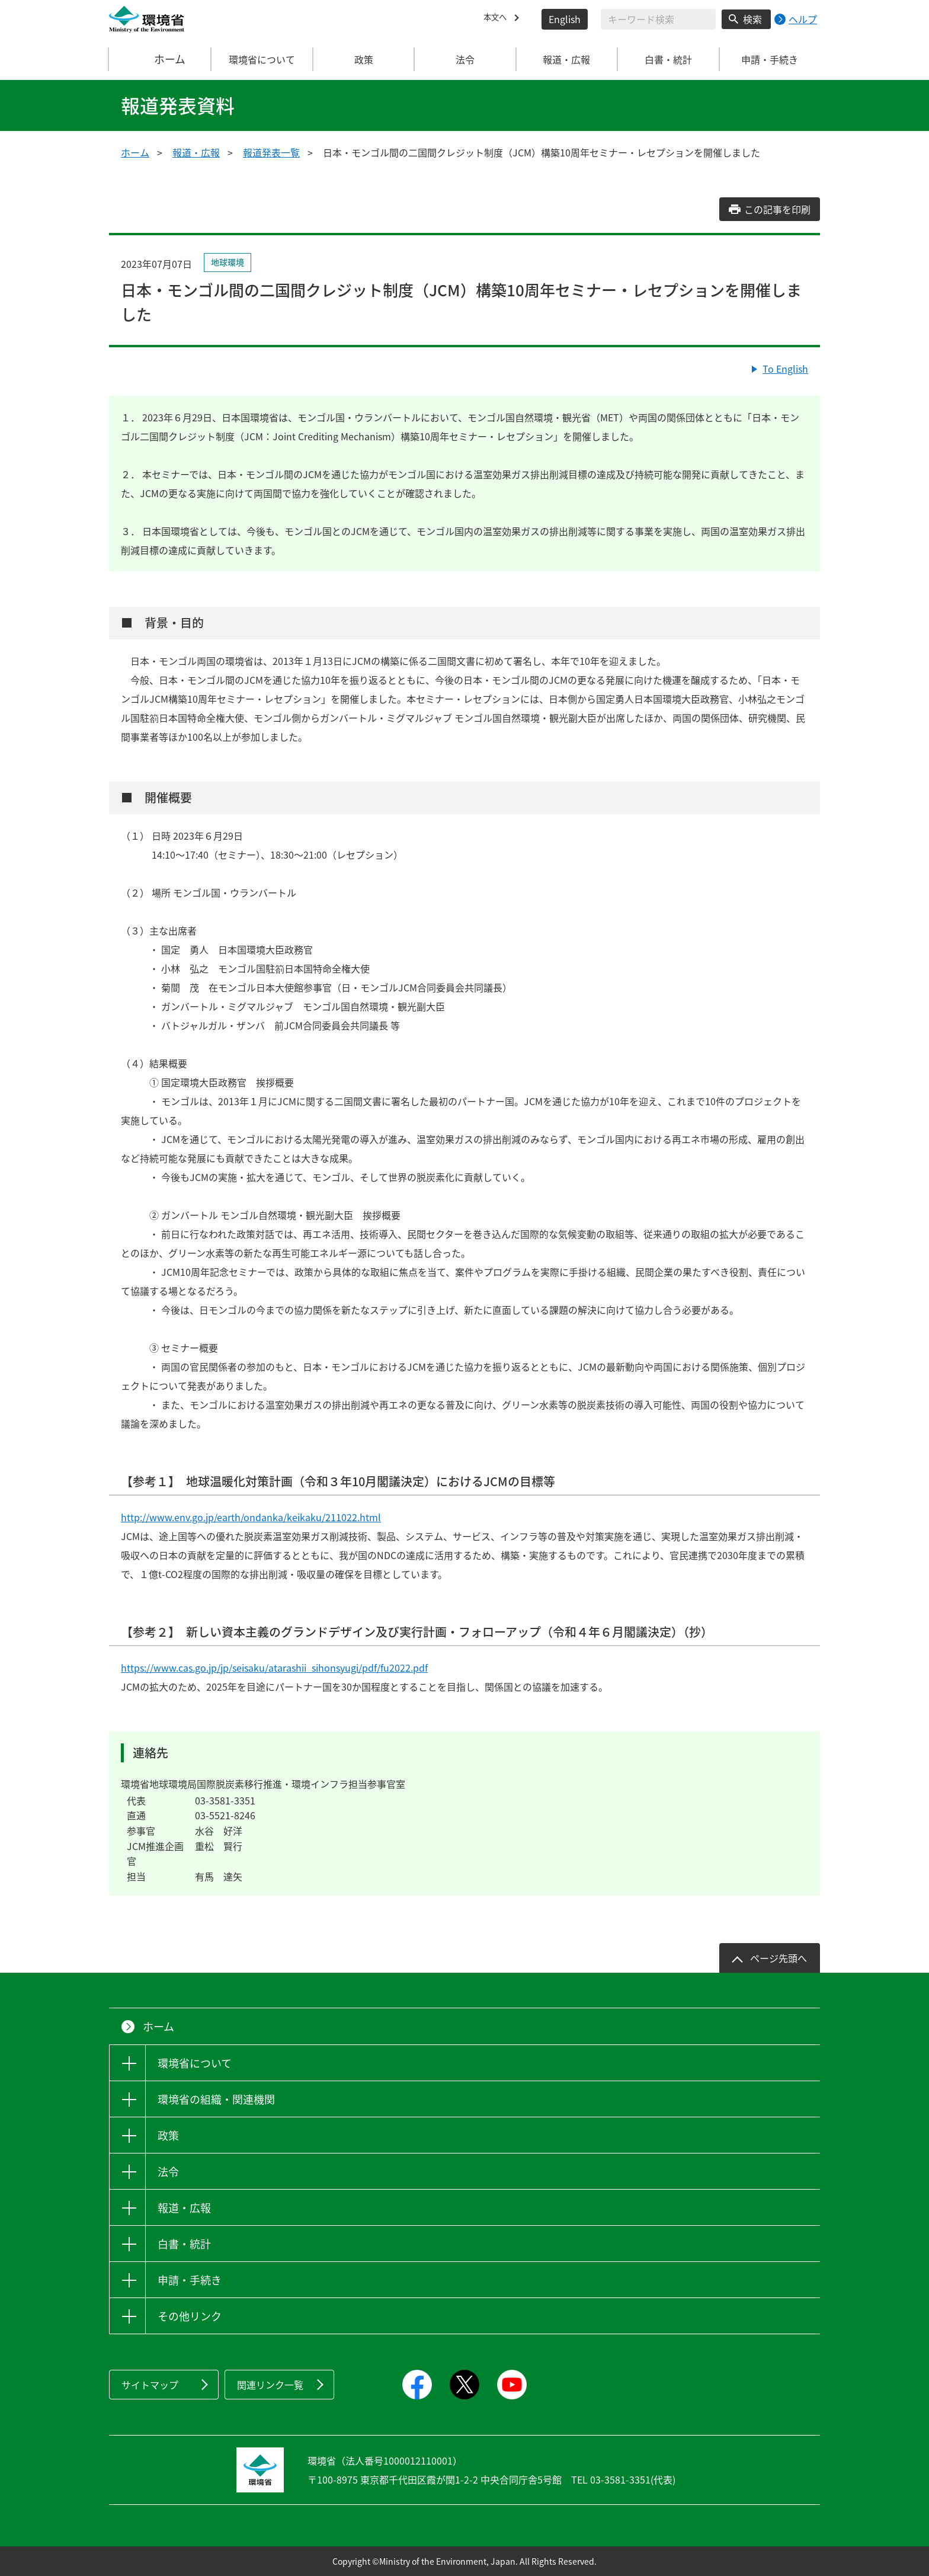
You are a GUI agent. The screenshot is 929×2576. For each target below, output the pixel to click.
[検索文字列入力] (658, 19)
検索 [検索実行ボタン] (752, 19)
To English (785, 368)
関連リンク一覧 (270, 2384)
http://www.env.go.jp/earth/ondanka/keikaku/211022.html (251, 1517)
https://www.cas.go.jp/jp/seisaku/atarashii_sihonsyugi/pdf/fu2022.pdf (274, 1667)
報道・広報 (196, 152)
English (565, 19)
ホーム (160, 59)
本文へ (497, 19)
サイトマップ (149, 2384)
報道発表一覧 (271, 152)
